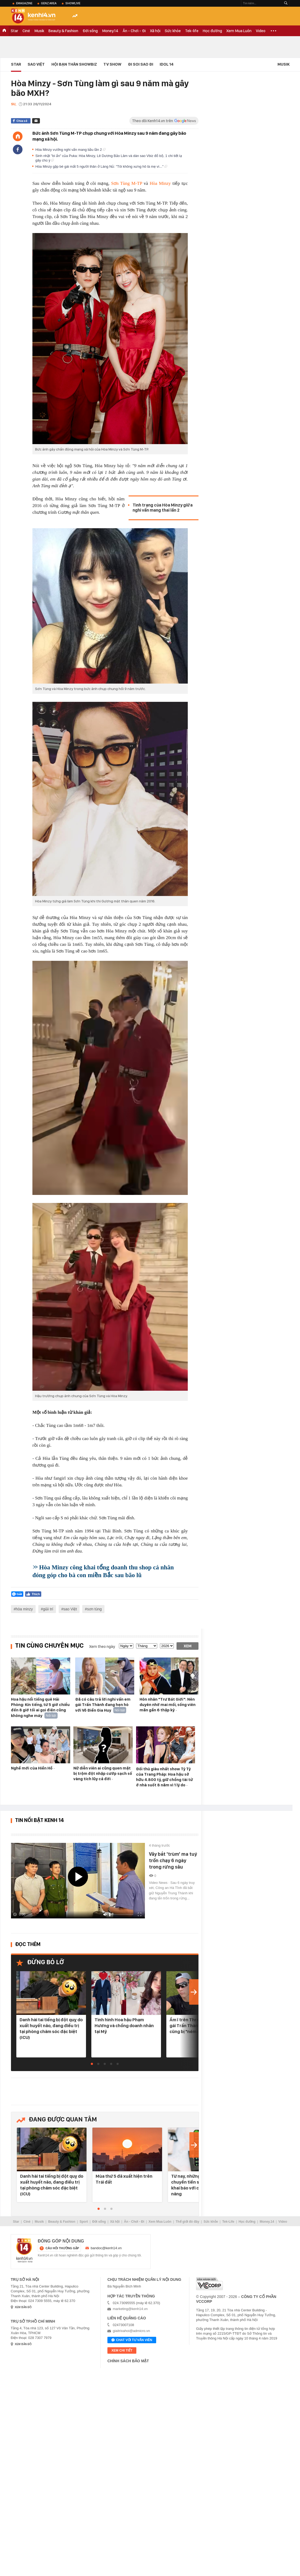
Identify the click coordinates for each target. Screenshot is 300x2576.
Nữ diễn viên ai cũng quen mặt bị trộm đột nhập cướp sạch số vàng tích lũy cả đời (102, 1773)
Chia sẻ (21, 121)
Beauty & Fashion (63, 30)
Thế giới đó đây (187, 2221)
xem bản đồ (23, 2307)
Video (260, 30)
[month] (146, 1645)
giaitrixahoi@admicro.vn (131, 2331)
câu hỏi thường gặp (62, 2248)
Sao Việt (36, 64)
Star (14, 30)
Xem (188, 1646)
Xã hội (155, 30)
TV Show (112, 64)
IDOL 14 (167, 64)
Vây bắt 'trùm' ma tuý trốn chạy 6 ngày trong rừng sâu (173, 1860)
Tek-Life (228, 2221)
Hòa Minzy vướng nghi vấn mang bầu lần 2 (70, 150)
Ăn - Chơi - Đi (134, 30)
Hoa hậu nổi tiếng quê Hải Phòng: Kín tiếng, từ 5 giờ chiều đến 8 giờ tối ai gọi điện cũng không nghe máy (40, 1707)
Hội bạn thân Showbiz (74, 64)
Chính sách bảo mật (128, 2361)
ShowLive (72, 3)
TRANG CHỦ (4, 30)
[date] (126, 1645)
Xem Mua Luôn (239, 30)
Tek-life (191, 30)
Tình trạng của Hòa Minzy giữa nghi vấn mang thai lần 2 (163, 508)
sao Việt (70, 1609)
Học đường (212, 30)
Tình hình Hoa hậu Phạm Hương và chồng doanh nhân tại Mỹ (124, 2025)
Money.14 (110, 30)
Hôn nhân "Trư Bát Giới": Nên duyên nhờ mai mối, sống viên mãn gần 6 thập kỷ (168, 1704)
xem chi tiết (121, 2350)
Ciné (26, 30)
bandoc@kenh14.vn (106, 2248)
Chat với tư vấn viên (131, 2340)
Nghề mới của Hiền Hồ (32, 1768)
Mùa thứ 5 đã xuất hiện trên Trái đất (124, 2179)
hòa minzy (24, 1609)
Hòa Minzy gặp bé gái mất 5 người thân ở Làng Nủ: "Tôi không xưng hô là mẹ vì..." (101, 166)
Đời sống (90, 30)
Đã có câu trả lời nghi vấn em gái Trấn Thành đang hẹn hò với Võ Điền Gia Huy (102, 1705)
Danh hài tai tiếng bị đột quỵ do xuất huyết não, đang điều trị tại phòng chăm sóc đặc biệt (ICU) (51, 2028)
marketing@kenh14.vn (130, 2309)
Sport (84, 2221)
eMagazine (24, 3)
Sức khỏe (173, 30)
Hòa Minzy (160, 183)
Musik (39, 30)
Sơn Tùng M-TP (126, 183)
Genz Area (49, 3)
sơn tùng (94, 1609)
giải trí (48, 1609)
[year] (167, 1645)
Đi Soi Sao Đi (140, 64)
